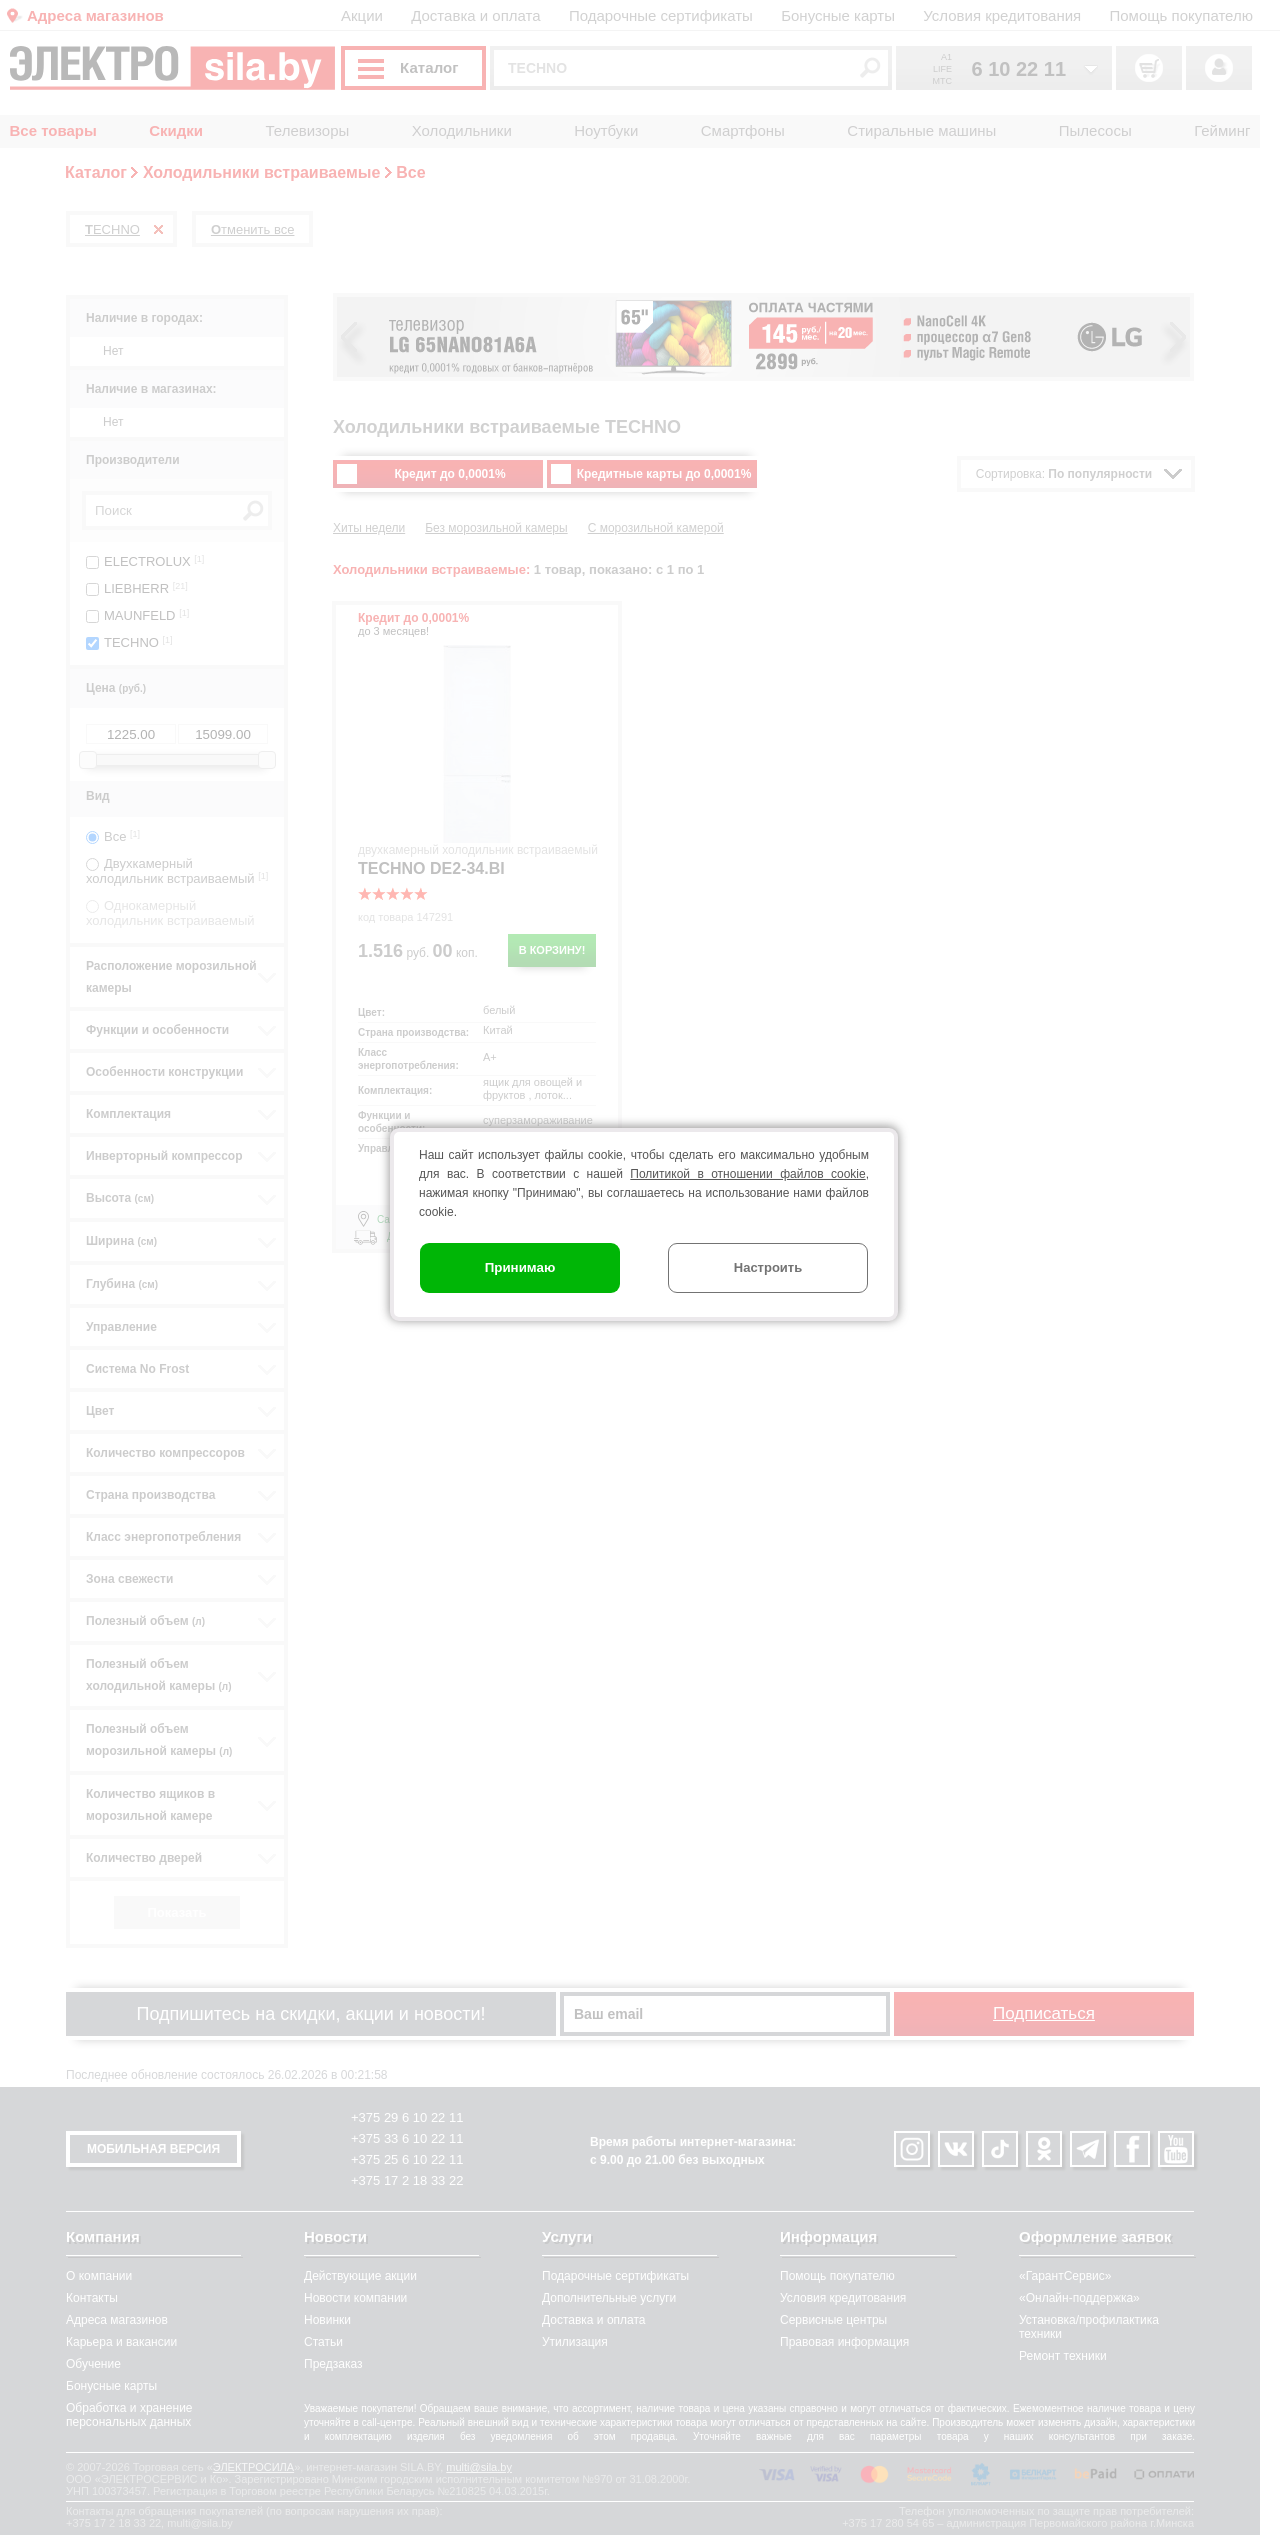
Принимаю (520, 1267)
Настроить (768, 1267)
